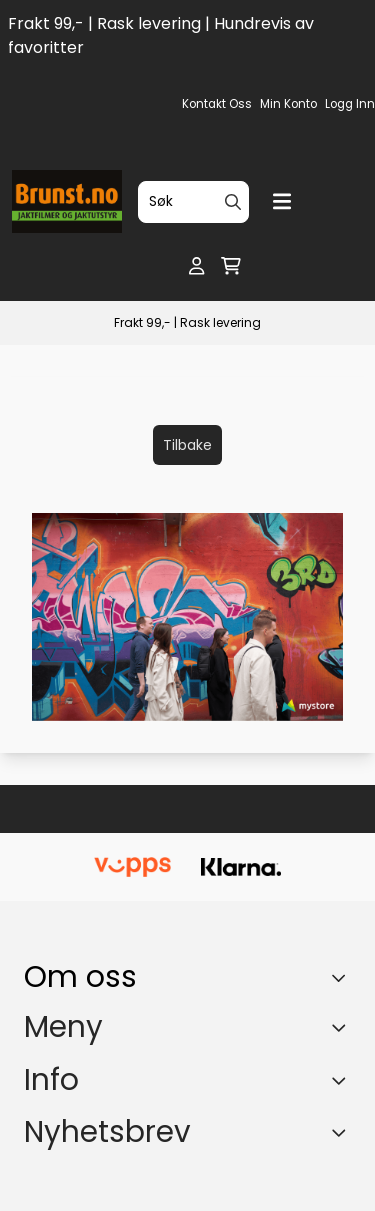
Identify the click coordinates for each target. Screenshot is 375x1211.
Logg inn (350, 104)
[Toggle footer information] (343, 977)
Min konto (288, 104)
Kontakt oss (217, 104)
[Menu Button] (282, 201)
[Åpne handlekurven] (231, 266)
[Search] (233, 202)
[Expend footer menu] (343, 1028)
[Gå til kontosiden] (196, 266)
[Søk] (193, 202)
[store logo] (67, 201)
